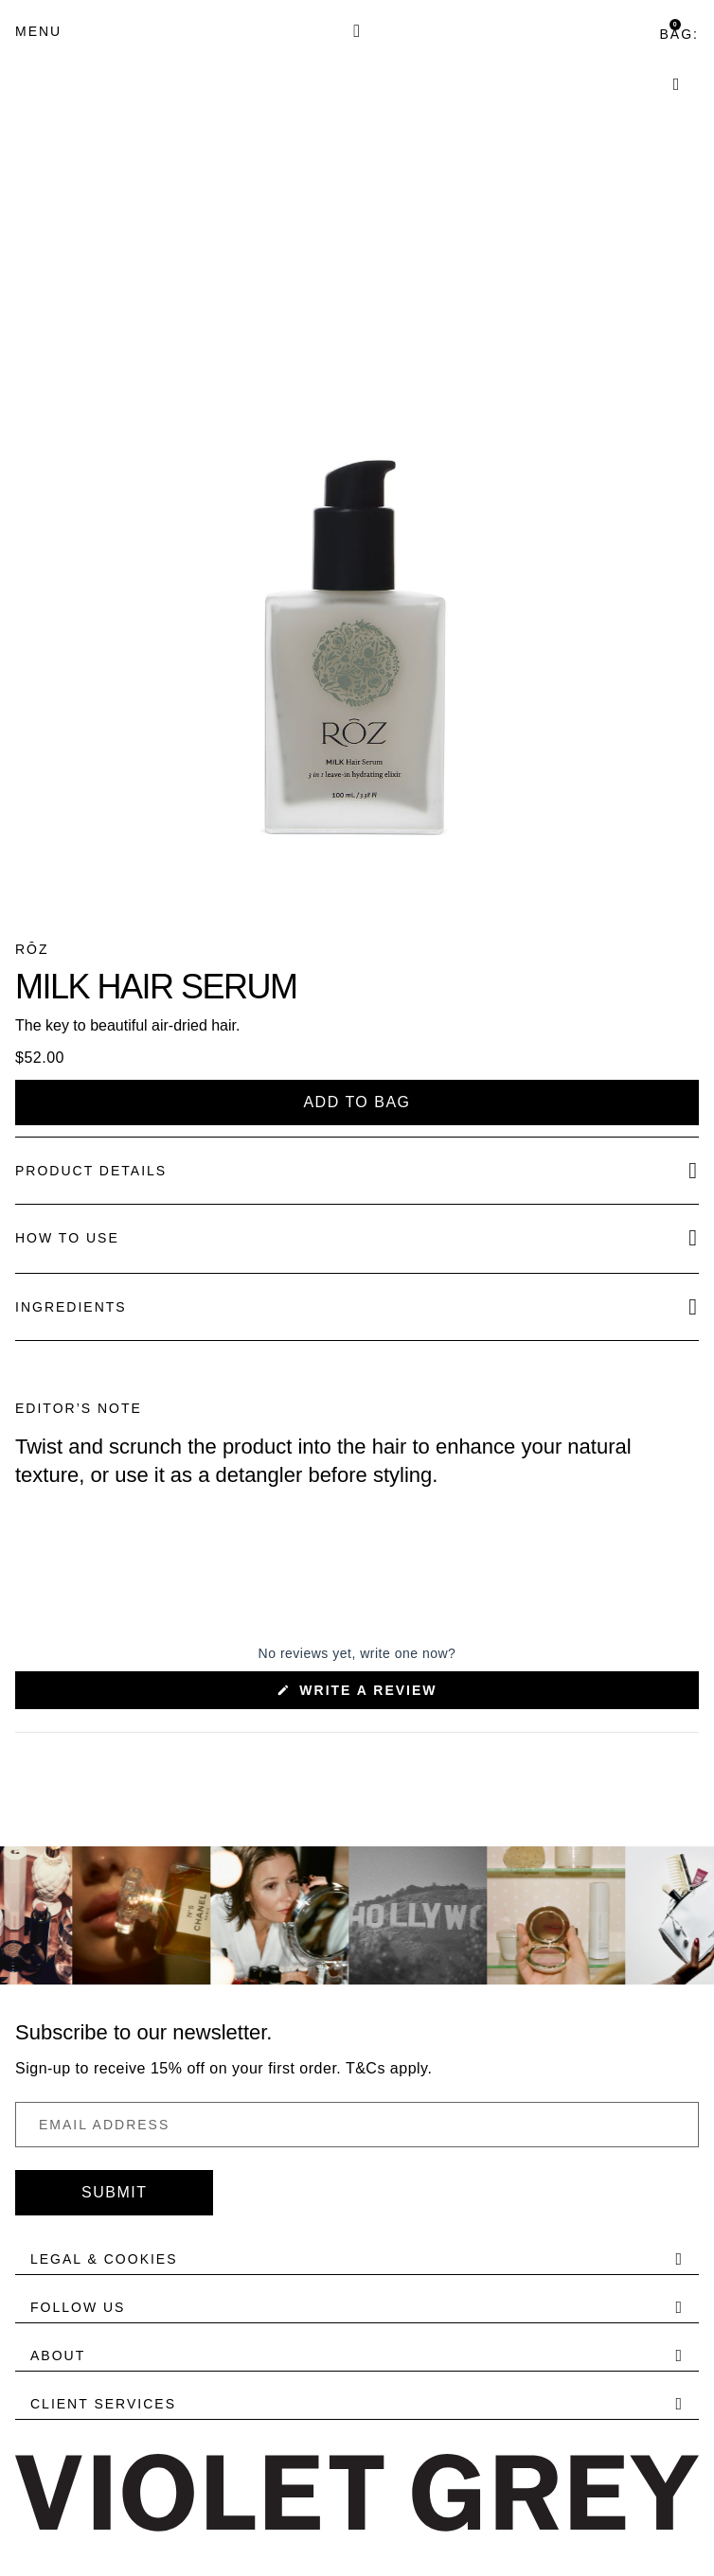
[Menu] (38, 31)
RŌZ (32, 949)
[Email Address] (357, 2124)
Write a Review (402, 1695)
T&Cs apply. (389, 2068)
